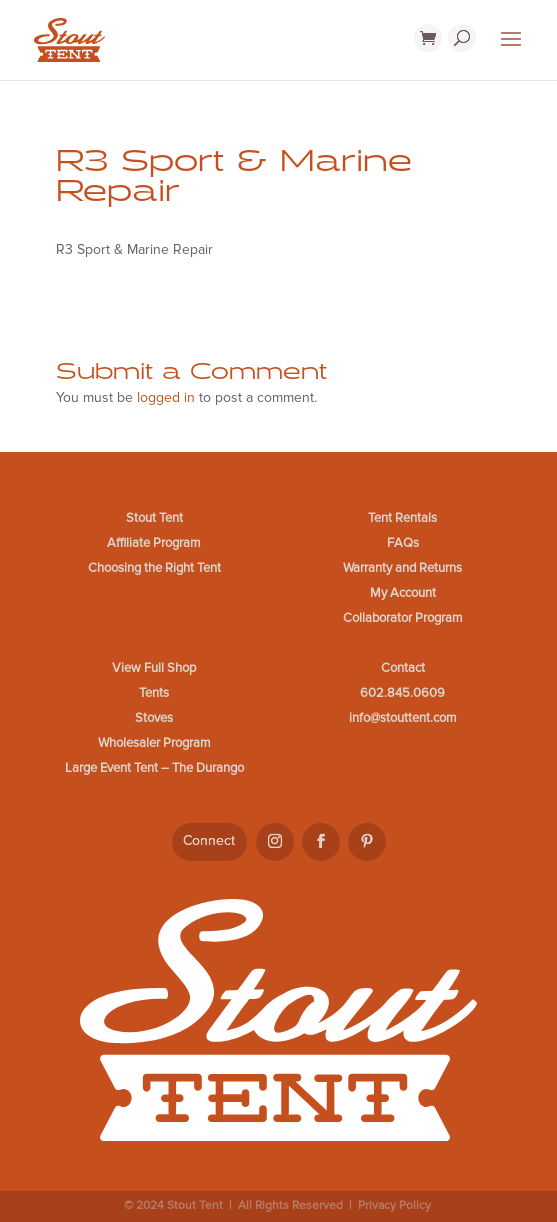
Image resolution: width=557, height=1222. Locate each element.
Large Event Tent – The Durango (154, 768)
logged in (166, 397)
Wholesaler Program (154, 743)
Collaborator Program (403, 618)
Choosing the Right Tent (154, 568)
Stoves (154, 718)
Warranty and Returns (402, 568)
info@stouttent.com (403, 718)
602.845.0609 (402, 693)
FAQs (403, 543)
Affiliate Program (154, 543)
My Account (403, 593)
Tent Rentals (402, 518)
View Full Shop (154, 668)
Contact (403, 668)
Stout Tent (154, 518)
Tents (154, 693)
